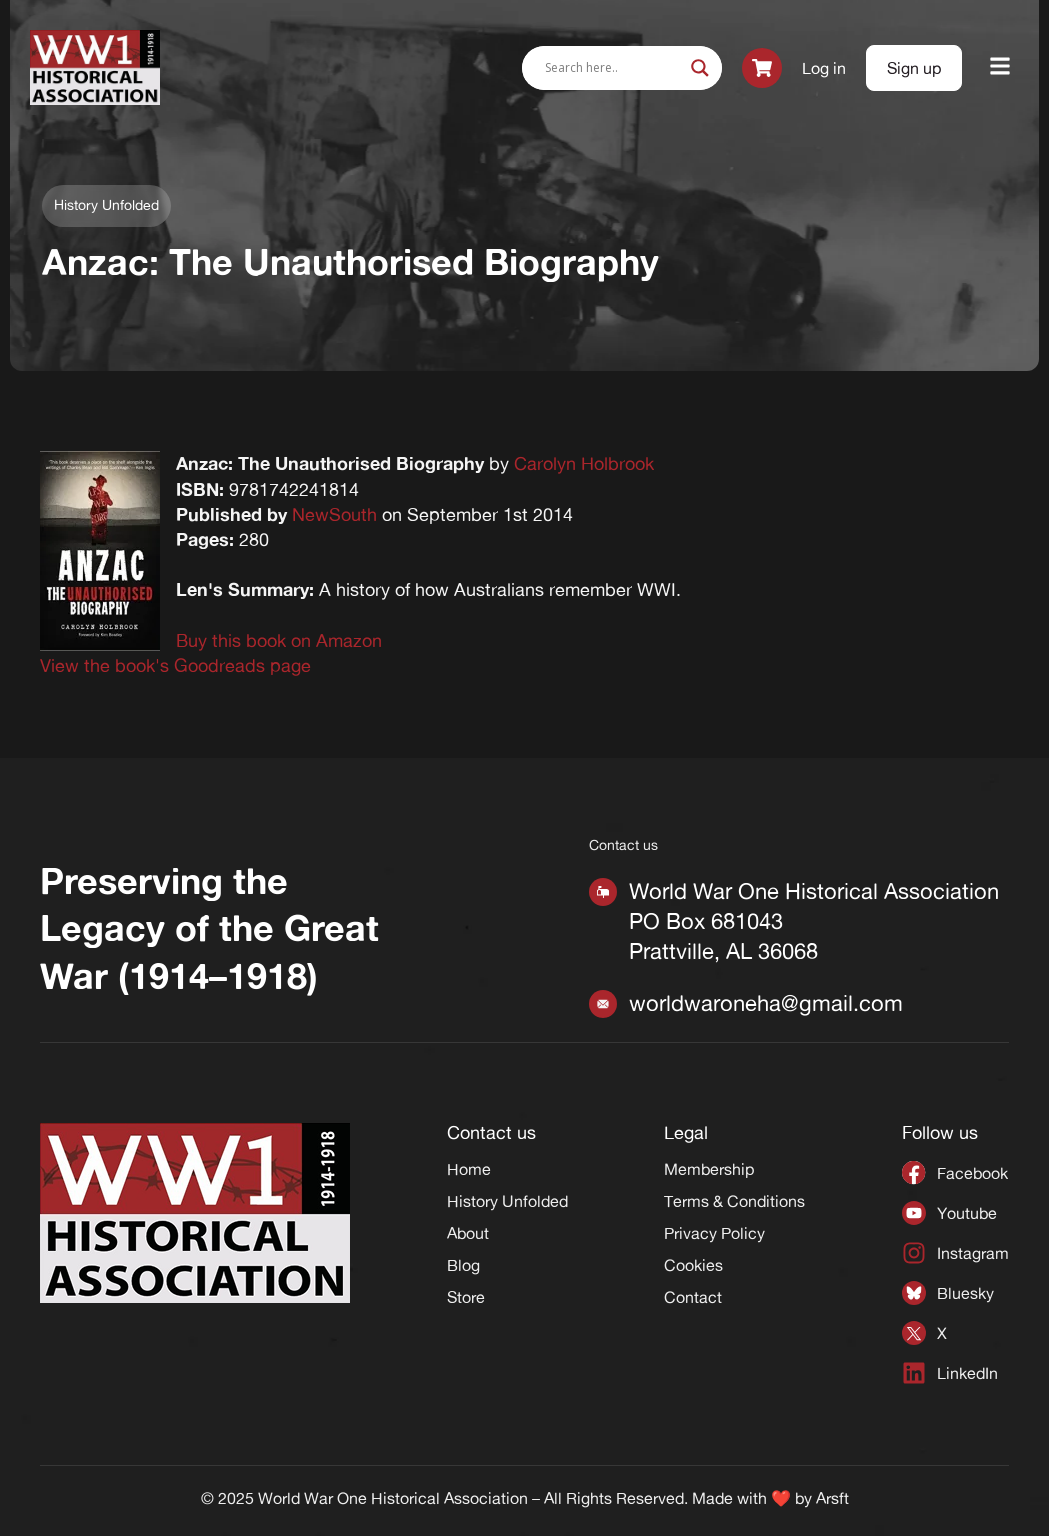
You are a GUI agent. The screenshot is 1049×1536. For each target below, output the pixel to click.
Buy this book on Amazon (279, 640)
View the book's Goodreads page (175, 665)
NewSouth (334, 514)
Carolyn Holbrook (584, 463)
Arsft (832, 1498)
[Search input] (613, 68)
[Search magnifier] (700, 68)
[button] (1000, 67)
